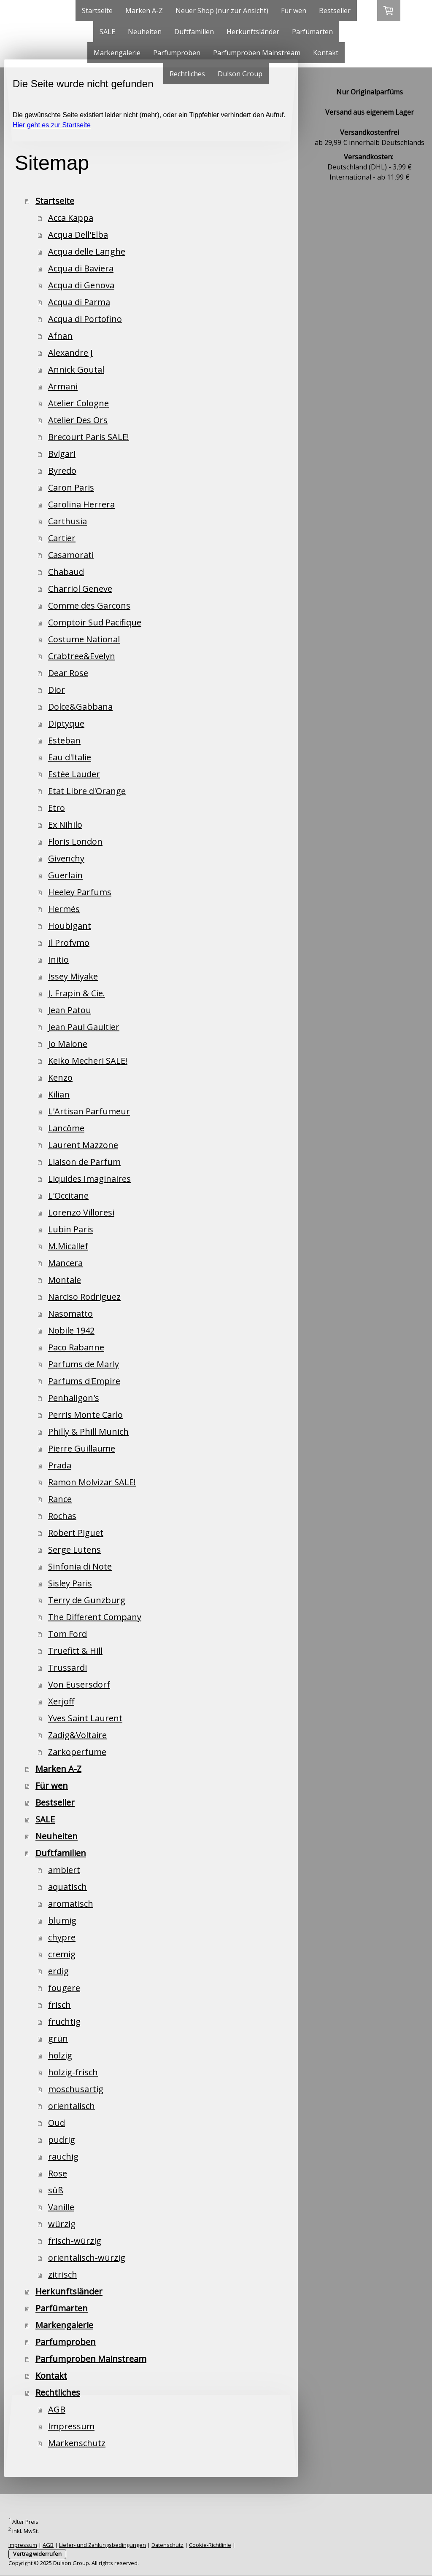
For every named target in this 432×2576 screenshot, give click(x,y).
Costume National (84, 639)
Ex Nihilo (65, 824)
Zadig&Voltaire (77, 1735)
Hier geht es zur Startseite (52, 125)
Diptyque (66, 723)
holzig (60, 2055)
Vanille (61, 2207)
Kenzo (60, 1077)
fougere (64, 1988)
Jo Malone (67, 1043)
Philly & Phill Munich (88, 1431)
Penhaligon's (73, 1397)
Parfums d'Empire (84, 1381)
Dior (56, 689)
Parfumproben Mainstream (256, 52)
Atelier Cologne (78, 403)
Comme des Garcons (89, 605)
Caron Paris (71, 487)
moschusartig (75, 2089)
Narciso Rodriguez (84, 1296)
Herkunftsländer (253, 31)
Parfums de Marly (83, 1364)
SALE (107, 31)
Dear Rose (68, 673)
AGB (56, 2409)
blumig (62, 1920)
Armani (63, 386)
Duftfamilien (194, 31)
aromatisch (70, 1903)
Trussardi (67, 1667)
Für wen (293, 10)
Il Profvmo (68, 942)
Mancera (65, 1263)
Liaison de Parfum (84, 1161)
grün (58, 2038)
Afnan (60, 335)
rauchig (63, 2156)
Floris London (75, 841)
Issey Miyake (73, 976)
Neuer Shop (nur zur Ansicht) (222, 10)
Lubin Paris (70, 1229)
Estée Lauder (74, 774)
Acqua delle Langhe (86, 251)
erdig (58, 1971)
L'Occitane (68, 1195)
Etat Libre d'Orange (87, 791)
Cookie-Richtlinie (210, 2545)
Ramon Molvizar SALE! (92, 1482)
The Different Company (94, 1617)
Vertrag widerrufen (37, 2553)
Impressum (71, 2426)
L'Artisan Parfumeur (89, 1111)
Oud (56, 2122)
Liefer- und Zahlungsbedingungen (102, 2545)
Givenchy (66, 858)
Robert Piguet (75, 1532)
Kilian (59, 1094)
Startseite (97, 10)
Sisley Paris (70, 1583)
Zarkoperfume (77, 1752)
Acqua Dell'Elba (78, 234)
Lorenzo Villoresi (81, 1212)
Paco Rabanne (76, 1347)
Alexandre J (70, 352)
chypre (62, 1937)
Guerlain (65, 875)
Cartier (62, 538)
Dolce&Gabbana (80, 706)
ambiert (64, 1870)
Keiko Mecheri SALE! (87, 1060)
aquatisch (67, 1886)
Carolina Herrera (81, 504)
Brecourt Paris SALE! (88, 437)
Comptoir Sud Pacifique (94, 622)
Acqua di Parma (79, 302)
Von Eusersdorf (79, 1684)
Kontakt (325, 52)
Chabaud (66, 571)
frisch (59, 2004)
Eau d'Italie (69, 757)
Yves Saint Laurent (85, 1718)
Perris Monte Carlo (85, 1414)
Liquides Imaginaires (89, 1178)
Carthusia (67, 521)
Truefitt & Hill (75, 1650)
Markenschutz (76, 2443)
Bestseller (335, 10)
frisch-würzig (74, 2240)
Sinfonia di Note (80, 1566)
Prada (59, 1465)
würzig (62, 2224)
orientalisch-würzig (86, 2257)
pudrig (61, 2139)
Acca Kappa (70, 217)
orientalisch (71, 2106)
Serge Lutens (74, 1549)
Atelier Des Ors (78, 420)
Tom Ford (67, 1634)
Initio (58, 959)
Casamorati (71, 555)
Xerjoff (61, 1701)
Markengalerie (117, 52)
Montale (64, 1279)
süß (55, 2190)
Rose (57, 2173)
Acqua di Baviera (80, 268)
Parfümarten (312, 31)
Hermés (64, 909)
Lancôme (66, 1128)
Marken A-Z (144, 10)
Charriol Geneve (80, 588)
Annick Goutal (76, 369)
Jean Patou (69, 1010)
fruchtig (64, 2021)
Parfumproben (176, 52)
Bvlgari (62, 453)
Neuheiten (145, 31)
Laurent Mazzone (83, 1145)
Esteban (64, 740)
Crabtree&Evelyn (81, 656)
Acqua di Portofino (85, 319)
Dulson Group (240, 73)
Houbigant (69, 925)
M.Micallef (68, 1246)
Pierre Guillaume (81, 1448)
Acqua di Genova (81, 285)
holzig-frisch (73, 2072)
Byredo (62, 470)
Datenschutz (167, 2545)
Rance (60, 1499)
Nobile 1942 (71, 1330)
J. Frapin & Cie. (76, 993)
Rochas (62, 1515)
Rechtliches (187, 73)
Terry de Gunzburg (86, 1600)
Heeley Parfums (79, 892)
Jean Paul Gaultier (83, 1027)
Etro (56, 807)
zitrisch (62, 2274)
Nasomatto (70, 1313)
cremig (62, 1954)
